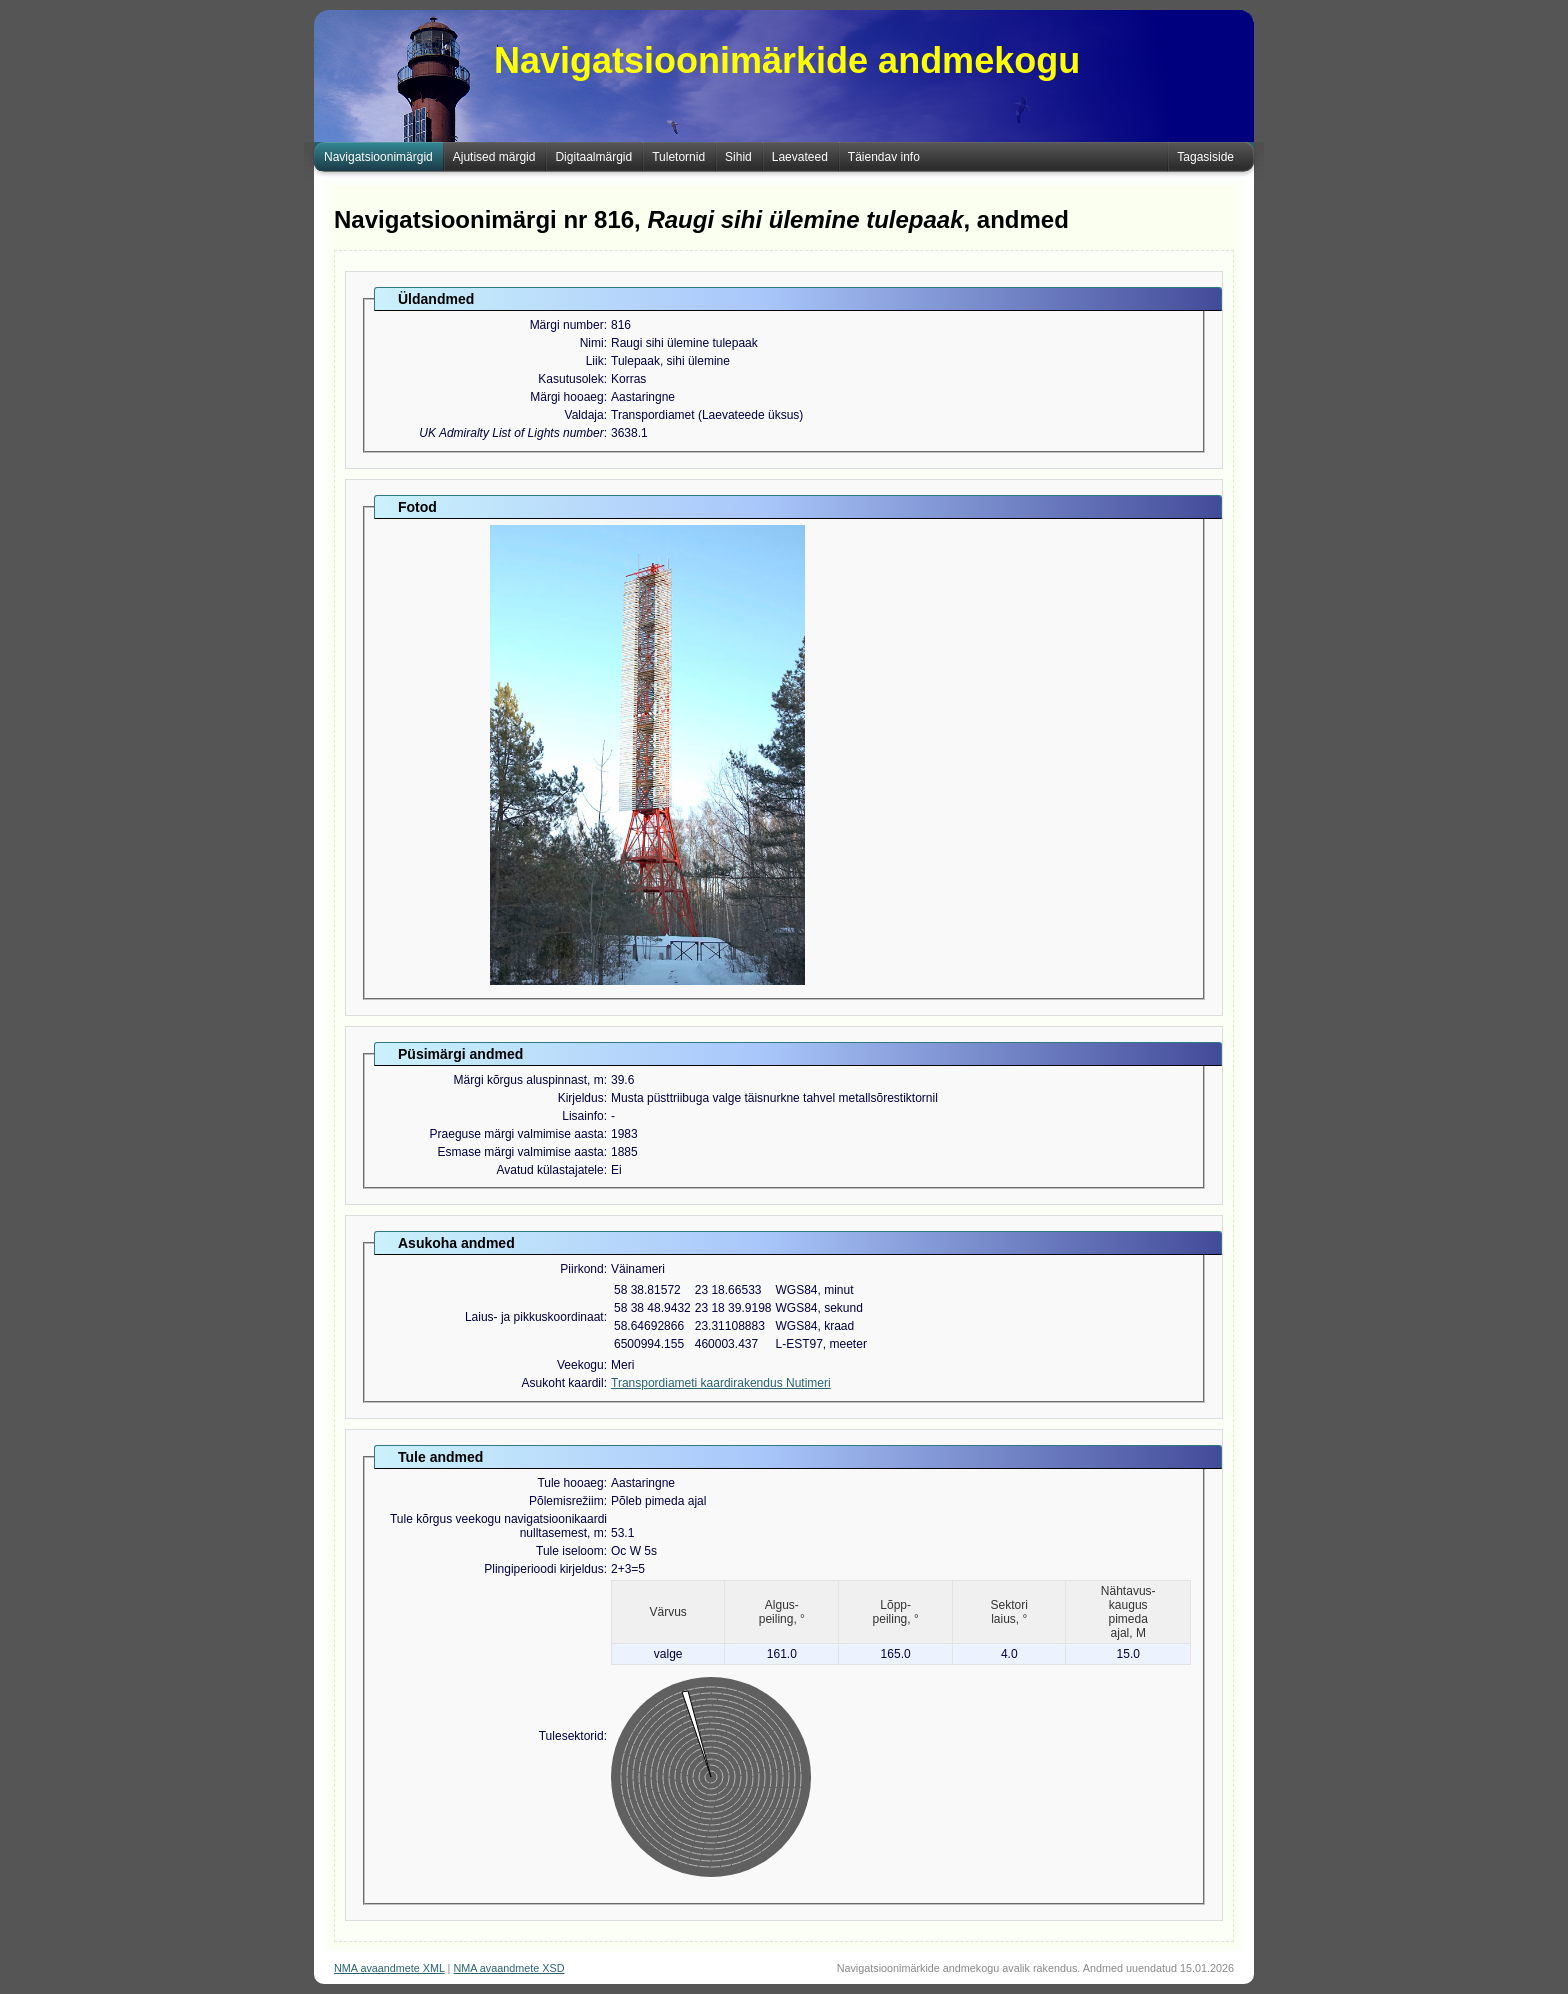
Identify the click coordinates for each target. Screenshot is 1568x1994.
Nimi (592, 343)
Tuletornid (678, 157)
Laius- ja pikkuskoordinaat (534, 1317)
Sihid (738, 157)
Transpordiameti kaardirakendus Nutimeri (721, 1383)
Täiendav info (884, 157)
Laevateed (800, 157)
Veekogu (580, 1365)
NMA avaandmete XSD (508, 1968)
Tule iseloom (570, 1551)
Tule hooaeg (570, 1483)
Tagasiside (1205, 157)
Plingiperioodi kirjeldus (543, 1569)
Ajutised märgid (494, 157)
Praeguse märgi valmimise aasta (517, 1134)
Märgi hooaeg (566, 397)
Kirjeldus (581, 1098)
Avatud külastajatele (549, 1170)
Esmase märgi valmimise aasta (521, 1152)
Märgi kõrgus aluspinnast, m (529, 1080)
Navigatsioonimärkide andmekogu (787, 60)
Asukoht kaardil (563, 1383)
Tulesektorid (571, 1736)
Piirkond (581, 1269)
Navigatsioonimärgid (378, 157)
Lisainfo (582, 1116)
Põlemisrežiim (566, 1501)
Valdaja (584, 415)
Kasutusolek (570, 379)
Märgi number (567, 325)
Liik (595, 361)
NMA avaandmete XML (389, 1968)
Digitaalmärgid (593, 157)
